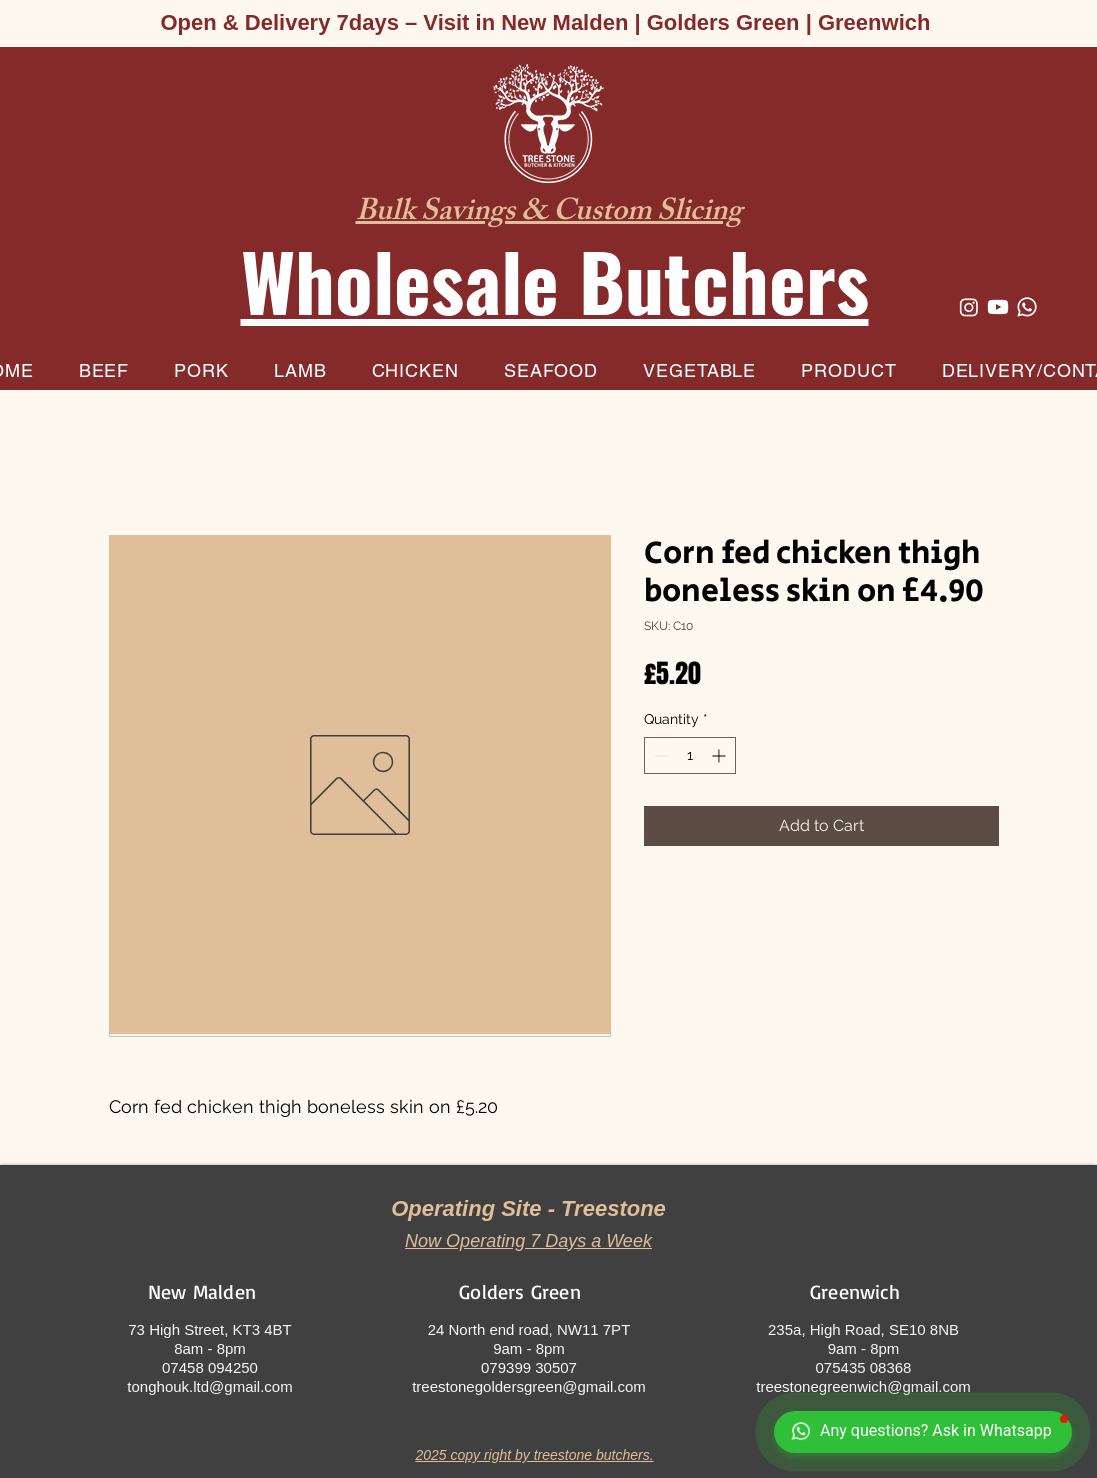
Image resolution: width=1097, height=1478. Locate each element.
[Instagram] (969, 307)
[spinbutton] (690, 755)
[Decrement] (659, 755)
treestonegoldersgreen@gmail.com (529, 1386)
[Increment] (720, 755)
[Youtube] (998, 307)
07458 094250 (210, 1367)
